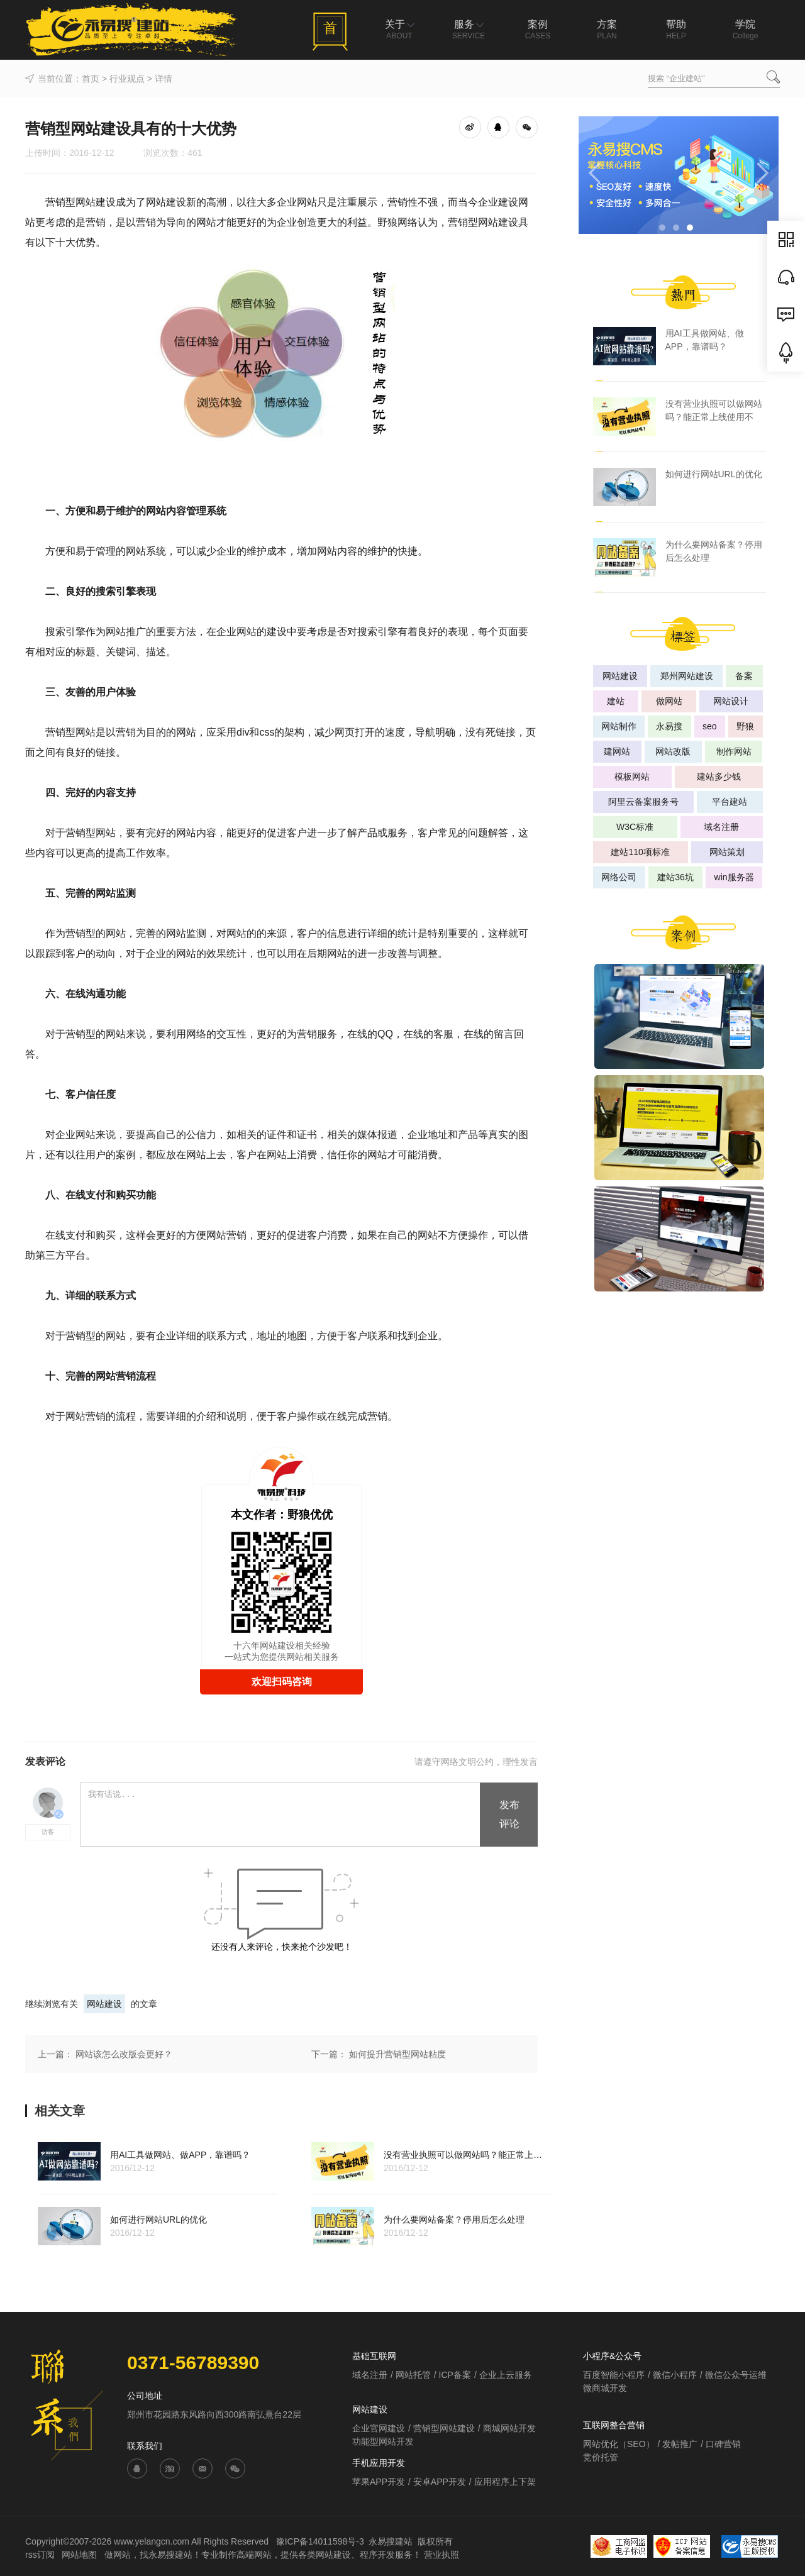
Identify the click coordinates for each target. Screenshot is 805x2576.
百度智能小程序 (614, 2375)
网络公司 (618, 877)
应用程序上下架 (505, 2482)
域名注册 (721, 827)
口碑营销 (723, 2444)
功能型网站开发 (383, 2441)
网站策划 (727, 852)
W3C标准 (634, 827)
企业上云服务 (505, 2375)
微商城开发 (605, 2388)
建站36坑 (675, 877)
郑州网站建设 (686, 676)
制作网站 (734, 751)
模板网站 (632, 776)
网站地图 (80, 2555)
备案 (744, 676)
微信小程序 (675, 2375)
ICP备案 (455, 2375)
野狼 (745, 726)
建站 (616, 701)
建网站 (617, 751)
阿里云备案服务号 (643, 802)
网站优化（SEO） (619, 2444)
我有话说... (281, 1815)
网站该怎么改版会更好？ (123, 2054)
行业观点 (127, 79)
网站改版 (673, 751)
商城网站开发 (509, 2428)
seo (709, 726)
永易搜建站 (391, 2541)
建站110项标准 (640, 852)
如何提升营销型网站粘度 (397, 2054)
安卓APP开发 (439, 2482)
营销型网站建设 (444, 2428)
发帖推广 (679, 2444)
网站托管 (413, 2375)
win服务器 (734, 877)
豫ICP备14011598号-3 (320, 2541)
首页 (90, 79)
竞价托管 (600, 2457)
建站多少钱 (719, 776)
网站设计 (730, 701)
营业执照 (441, 2555)
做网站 (669, 701)
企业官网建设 (378, 2428)
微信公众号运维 (736, 2375)
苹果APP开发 (378, 2482)
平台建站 (729, 802)
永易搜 (669, 726)
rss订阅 (40, 2555)
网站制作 (618, 726)
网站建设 (104, 2004)
